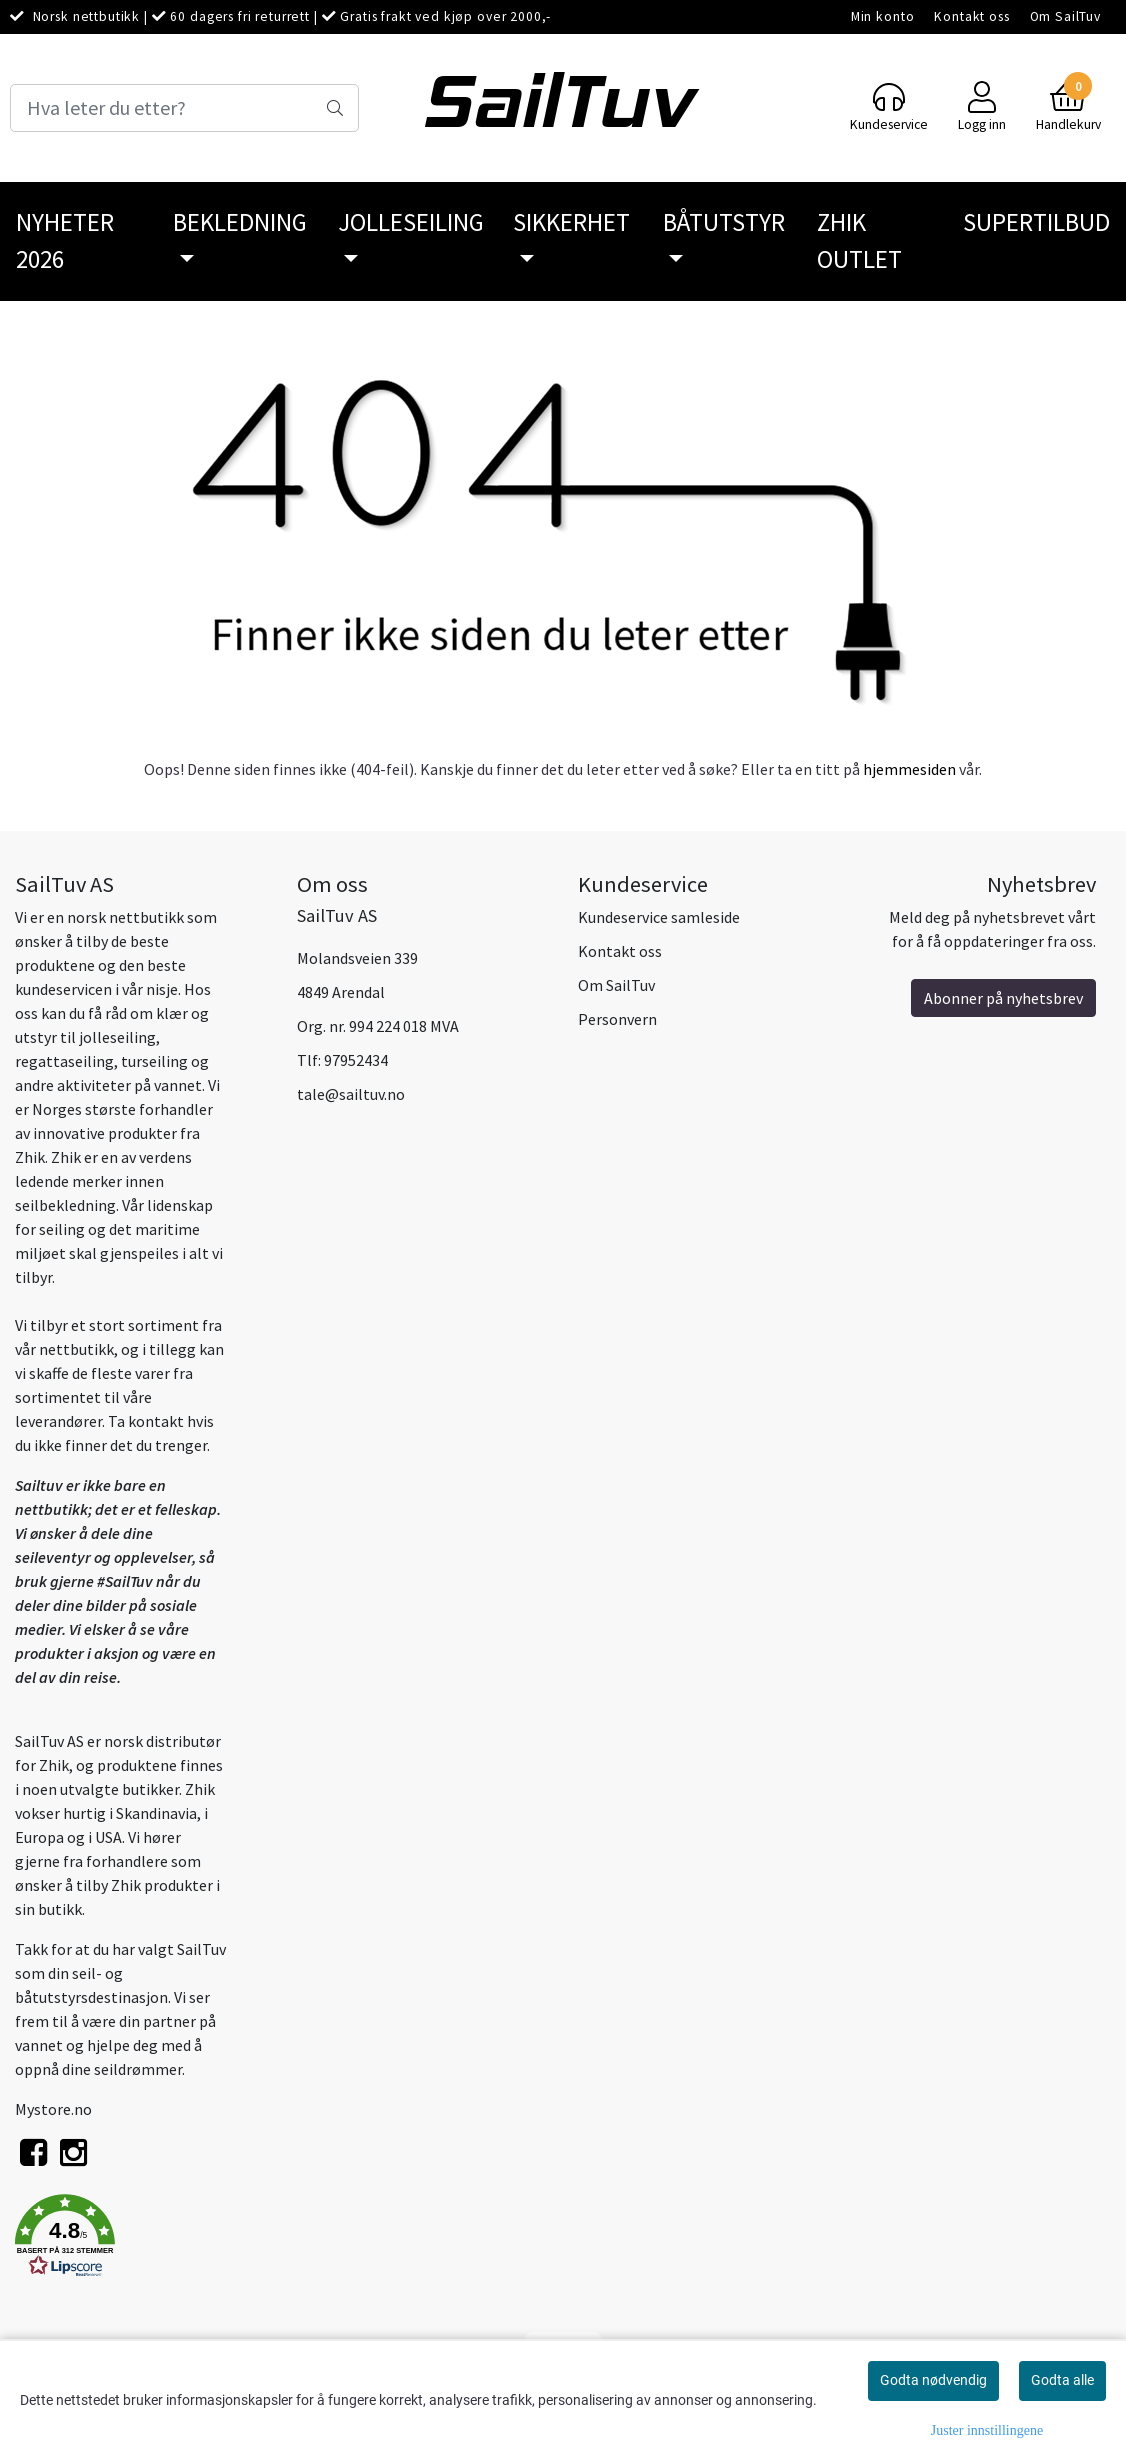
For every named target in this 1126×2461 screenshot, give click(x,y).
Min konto (883, 16)
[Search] (184, 108)
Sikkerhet (571, 222)
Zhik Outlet (859, 241)
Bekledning (240, 222)
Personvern (617, 1019)
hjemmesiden (909, 769)
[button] (141, 2239)
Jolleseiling (411, 222)
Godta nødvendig (933, 2380)
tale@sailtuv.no (351, 1094)
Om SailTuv (1066, 16)
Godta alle (1062, 2380)
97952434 (356, 1060)
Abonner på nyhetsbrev (1003, 998)
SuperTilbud (1036, 222)
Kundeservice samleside (659, 917)
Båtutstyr (724, 222)
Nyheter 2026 (65, 241)
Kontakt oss (971, 16)
